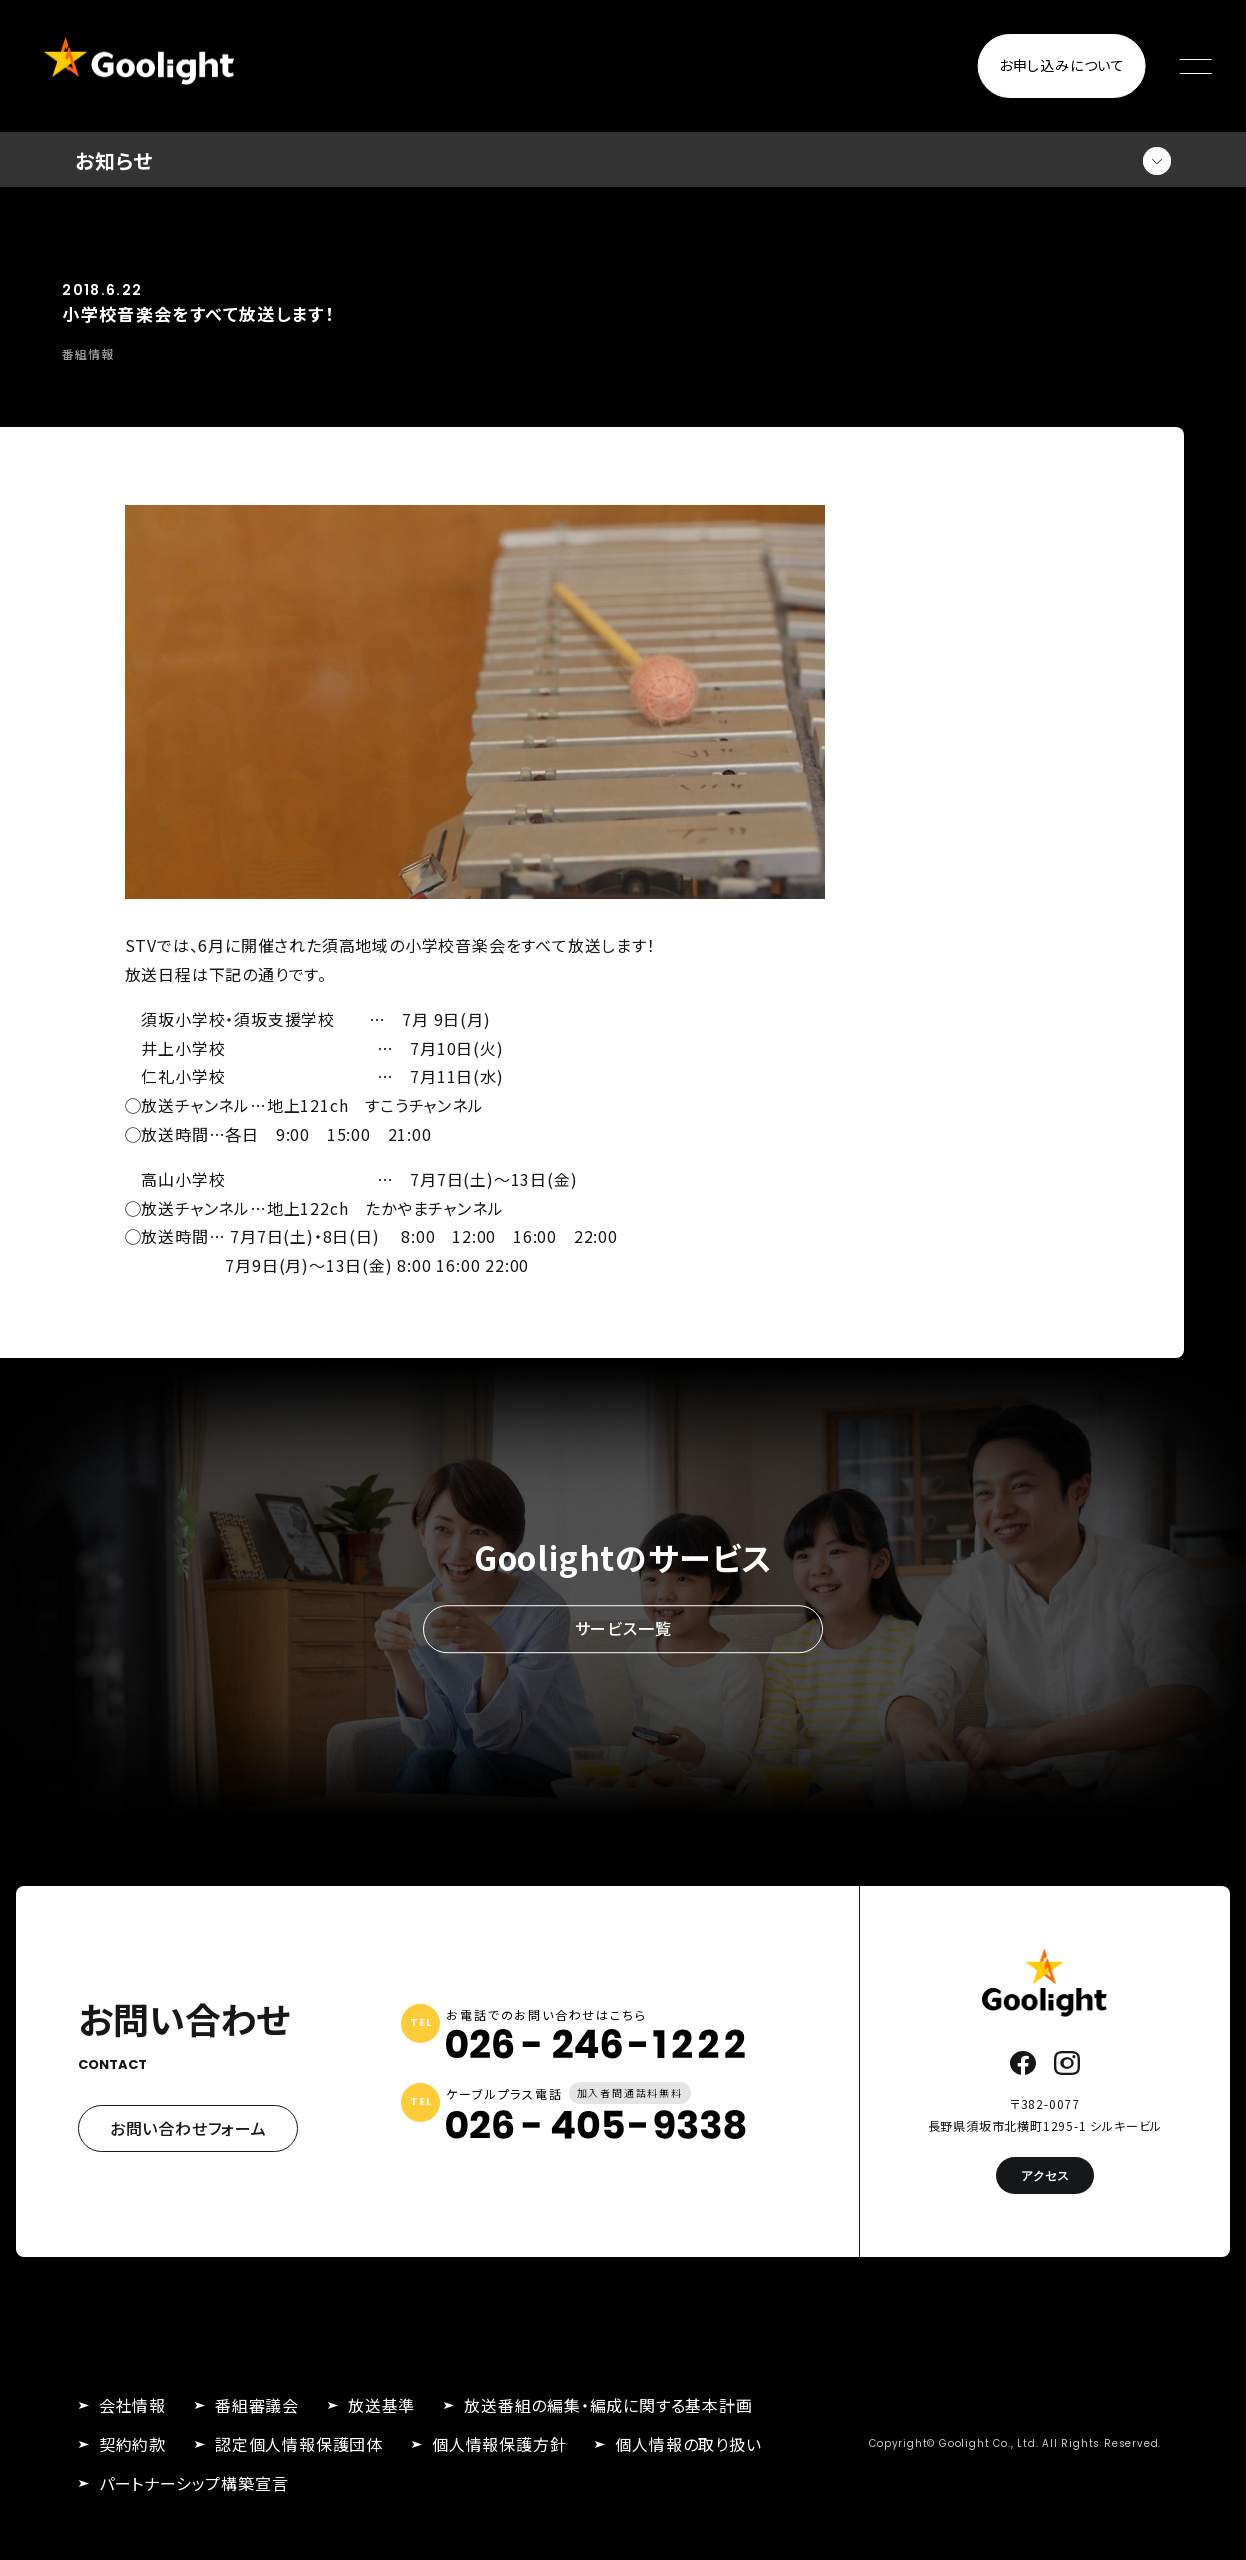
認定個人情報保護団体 (299, 2444)
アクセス (1045, 2175)
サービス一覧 (623, 1628)
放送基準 (381, 2405)
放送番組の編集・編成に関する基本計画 (608, 2405)
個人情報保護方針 (499, 2444)
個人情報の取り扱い (688, 2444)
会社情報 (132, 2405)
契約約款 (132, 2444)
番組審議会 (257, 2405)
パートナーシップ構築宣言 (194, 2483)
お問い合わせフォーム (188, 2128)
